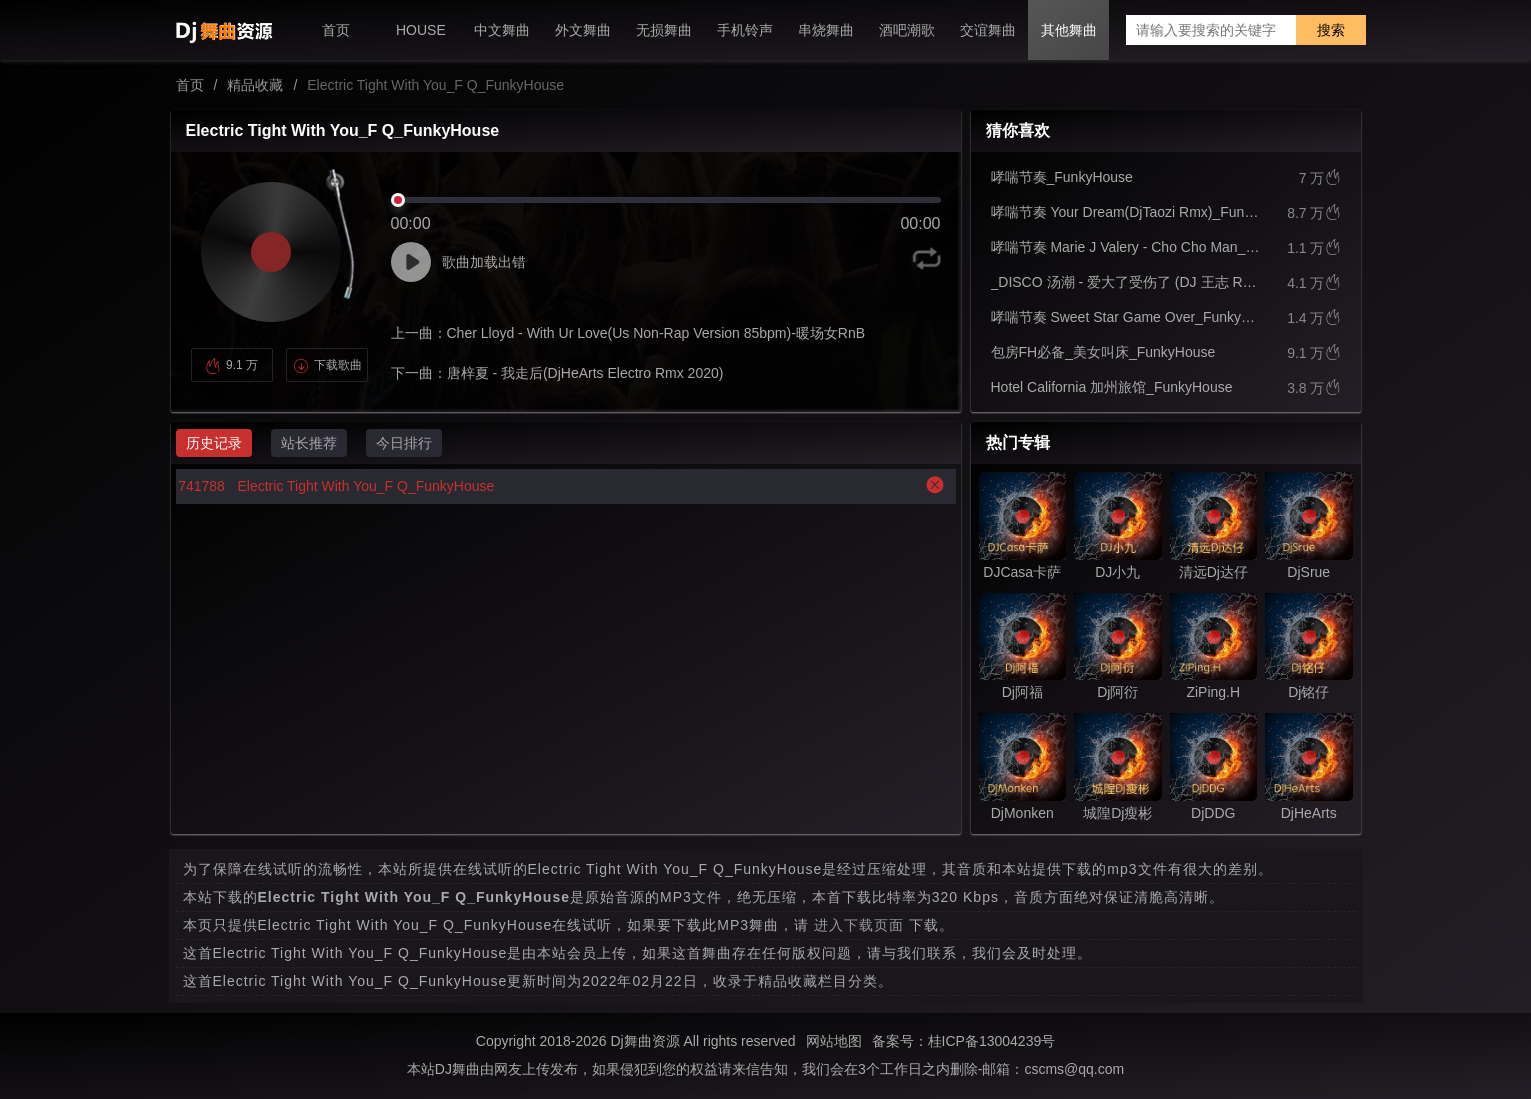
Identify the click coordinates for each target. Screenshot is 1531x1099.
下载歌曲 (327, 365)
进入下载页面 (859, 925)
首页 (190, 85)
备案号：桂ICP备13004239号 (964, 1041)
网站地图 (834, 1041)
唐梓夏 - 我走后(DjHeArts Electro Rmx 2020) (585, 373)
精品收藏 (255, 85)
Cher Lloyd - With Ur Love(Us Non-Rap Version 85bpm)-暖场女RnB (656, 333)
